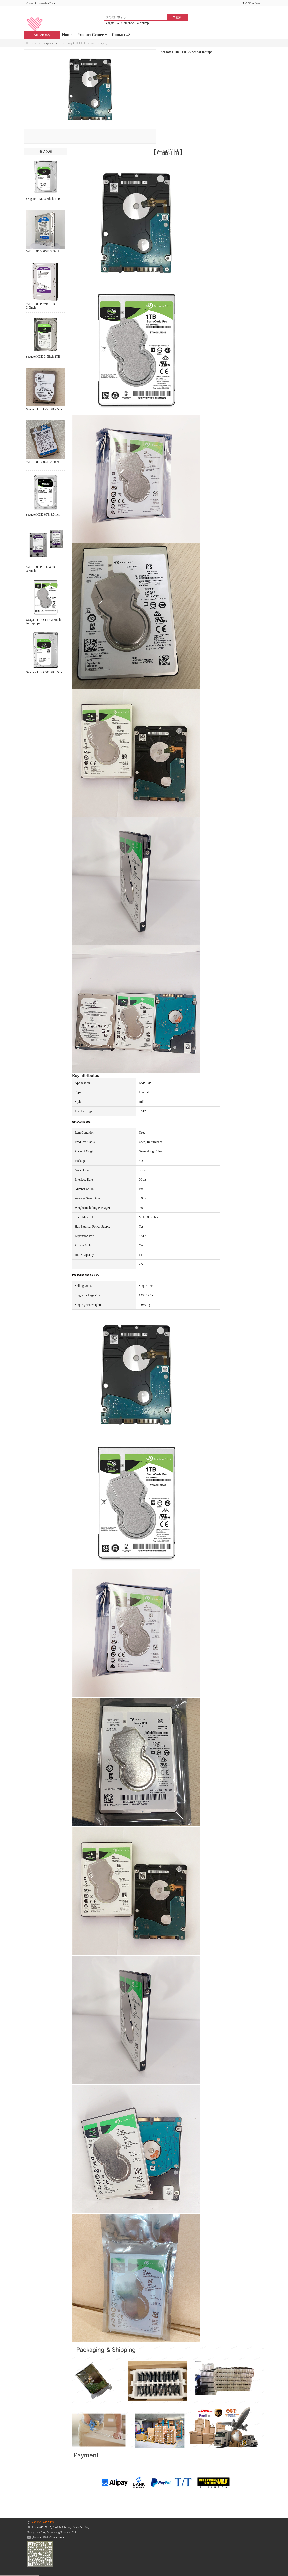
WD (119, 23)
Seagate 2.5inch (51, 43)
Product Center (92, 34)
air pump (143, 23)
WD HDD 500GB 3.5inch (43, 251)
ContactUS (121, 34)
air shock (129, 23)
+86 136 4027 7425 (43, 2522)
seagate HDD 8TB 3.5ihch (43, 514)
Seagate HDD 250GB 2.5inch (45, 409)
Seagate (109, 23)
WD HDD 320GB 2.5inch (43, 462)
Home (67, 34)
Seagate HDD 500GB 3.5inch (45, 672)
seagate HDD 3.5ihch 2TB (43, 356)
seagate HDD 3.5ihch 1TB (43, 198)
